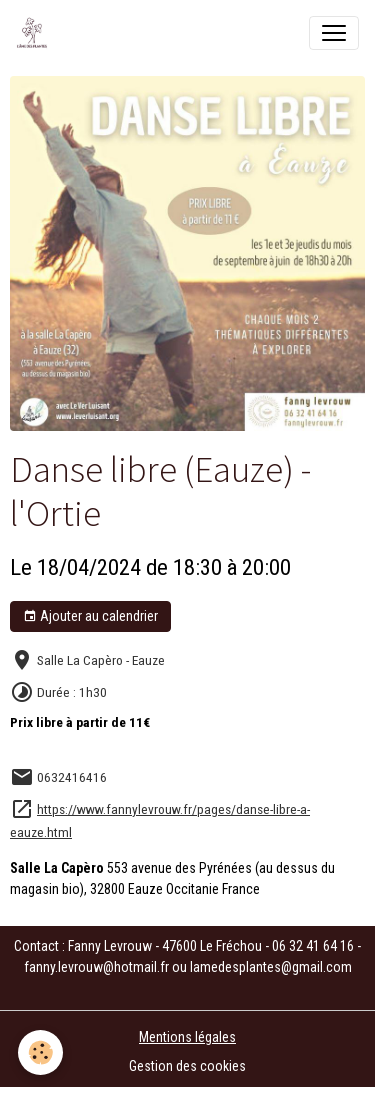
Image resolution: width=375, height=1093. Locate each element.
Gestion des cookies (187, 1066)
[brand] (36, 33)
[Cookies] (40, 1052)
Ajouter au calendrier (90, 617)
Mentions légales (187, 1037)
